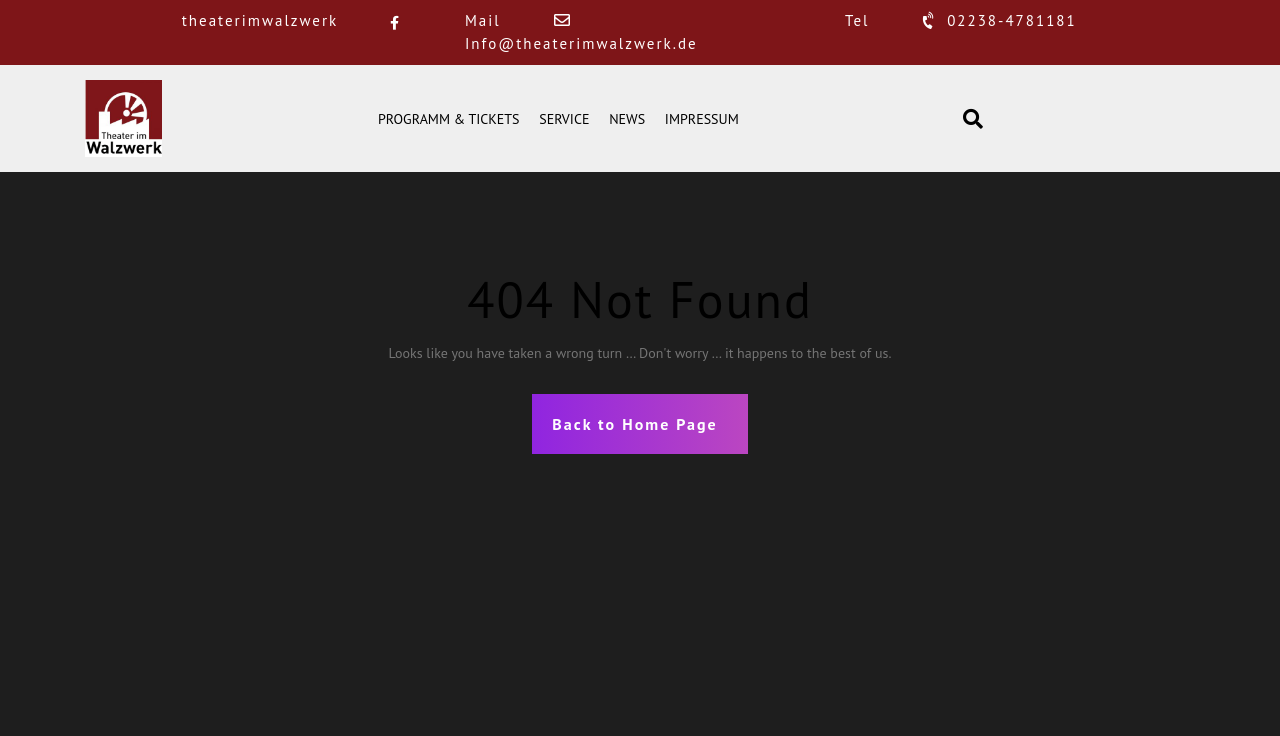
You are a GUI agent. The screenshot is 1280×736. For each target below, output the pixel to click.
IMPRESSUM (702, 119)
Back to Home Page (634, 424)
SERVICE (564, 119)
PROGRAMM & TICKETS (449, 119)
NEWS (627, 119)
